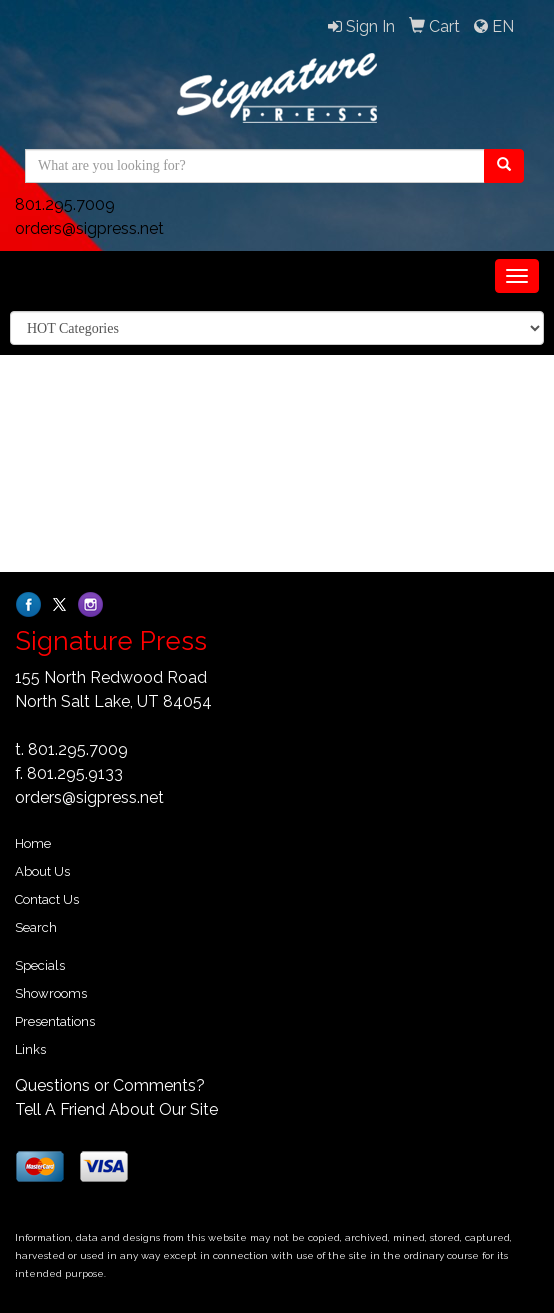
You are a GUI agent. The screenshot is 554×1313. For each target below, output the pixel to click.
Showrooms (51, 993)
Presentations (55, 1021)
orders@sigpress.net (89, 228)
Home (33, 843)
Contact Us (47, 899)
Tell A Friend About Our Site (116, 1109)
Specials (40, 965)
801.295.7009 (65, 204)
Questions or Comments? (110, 1085)
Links (30, 1049)
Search (36, 927)
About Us (42, 871)
